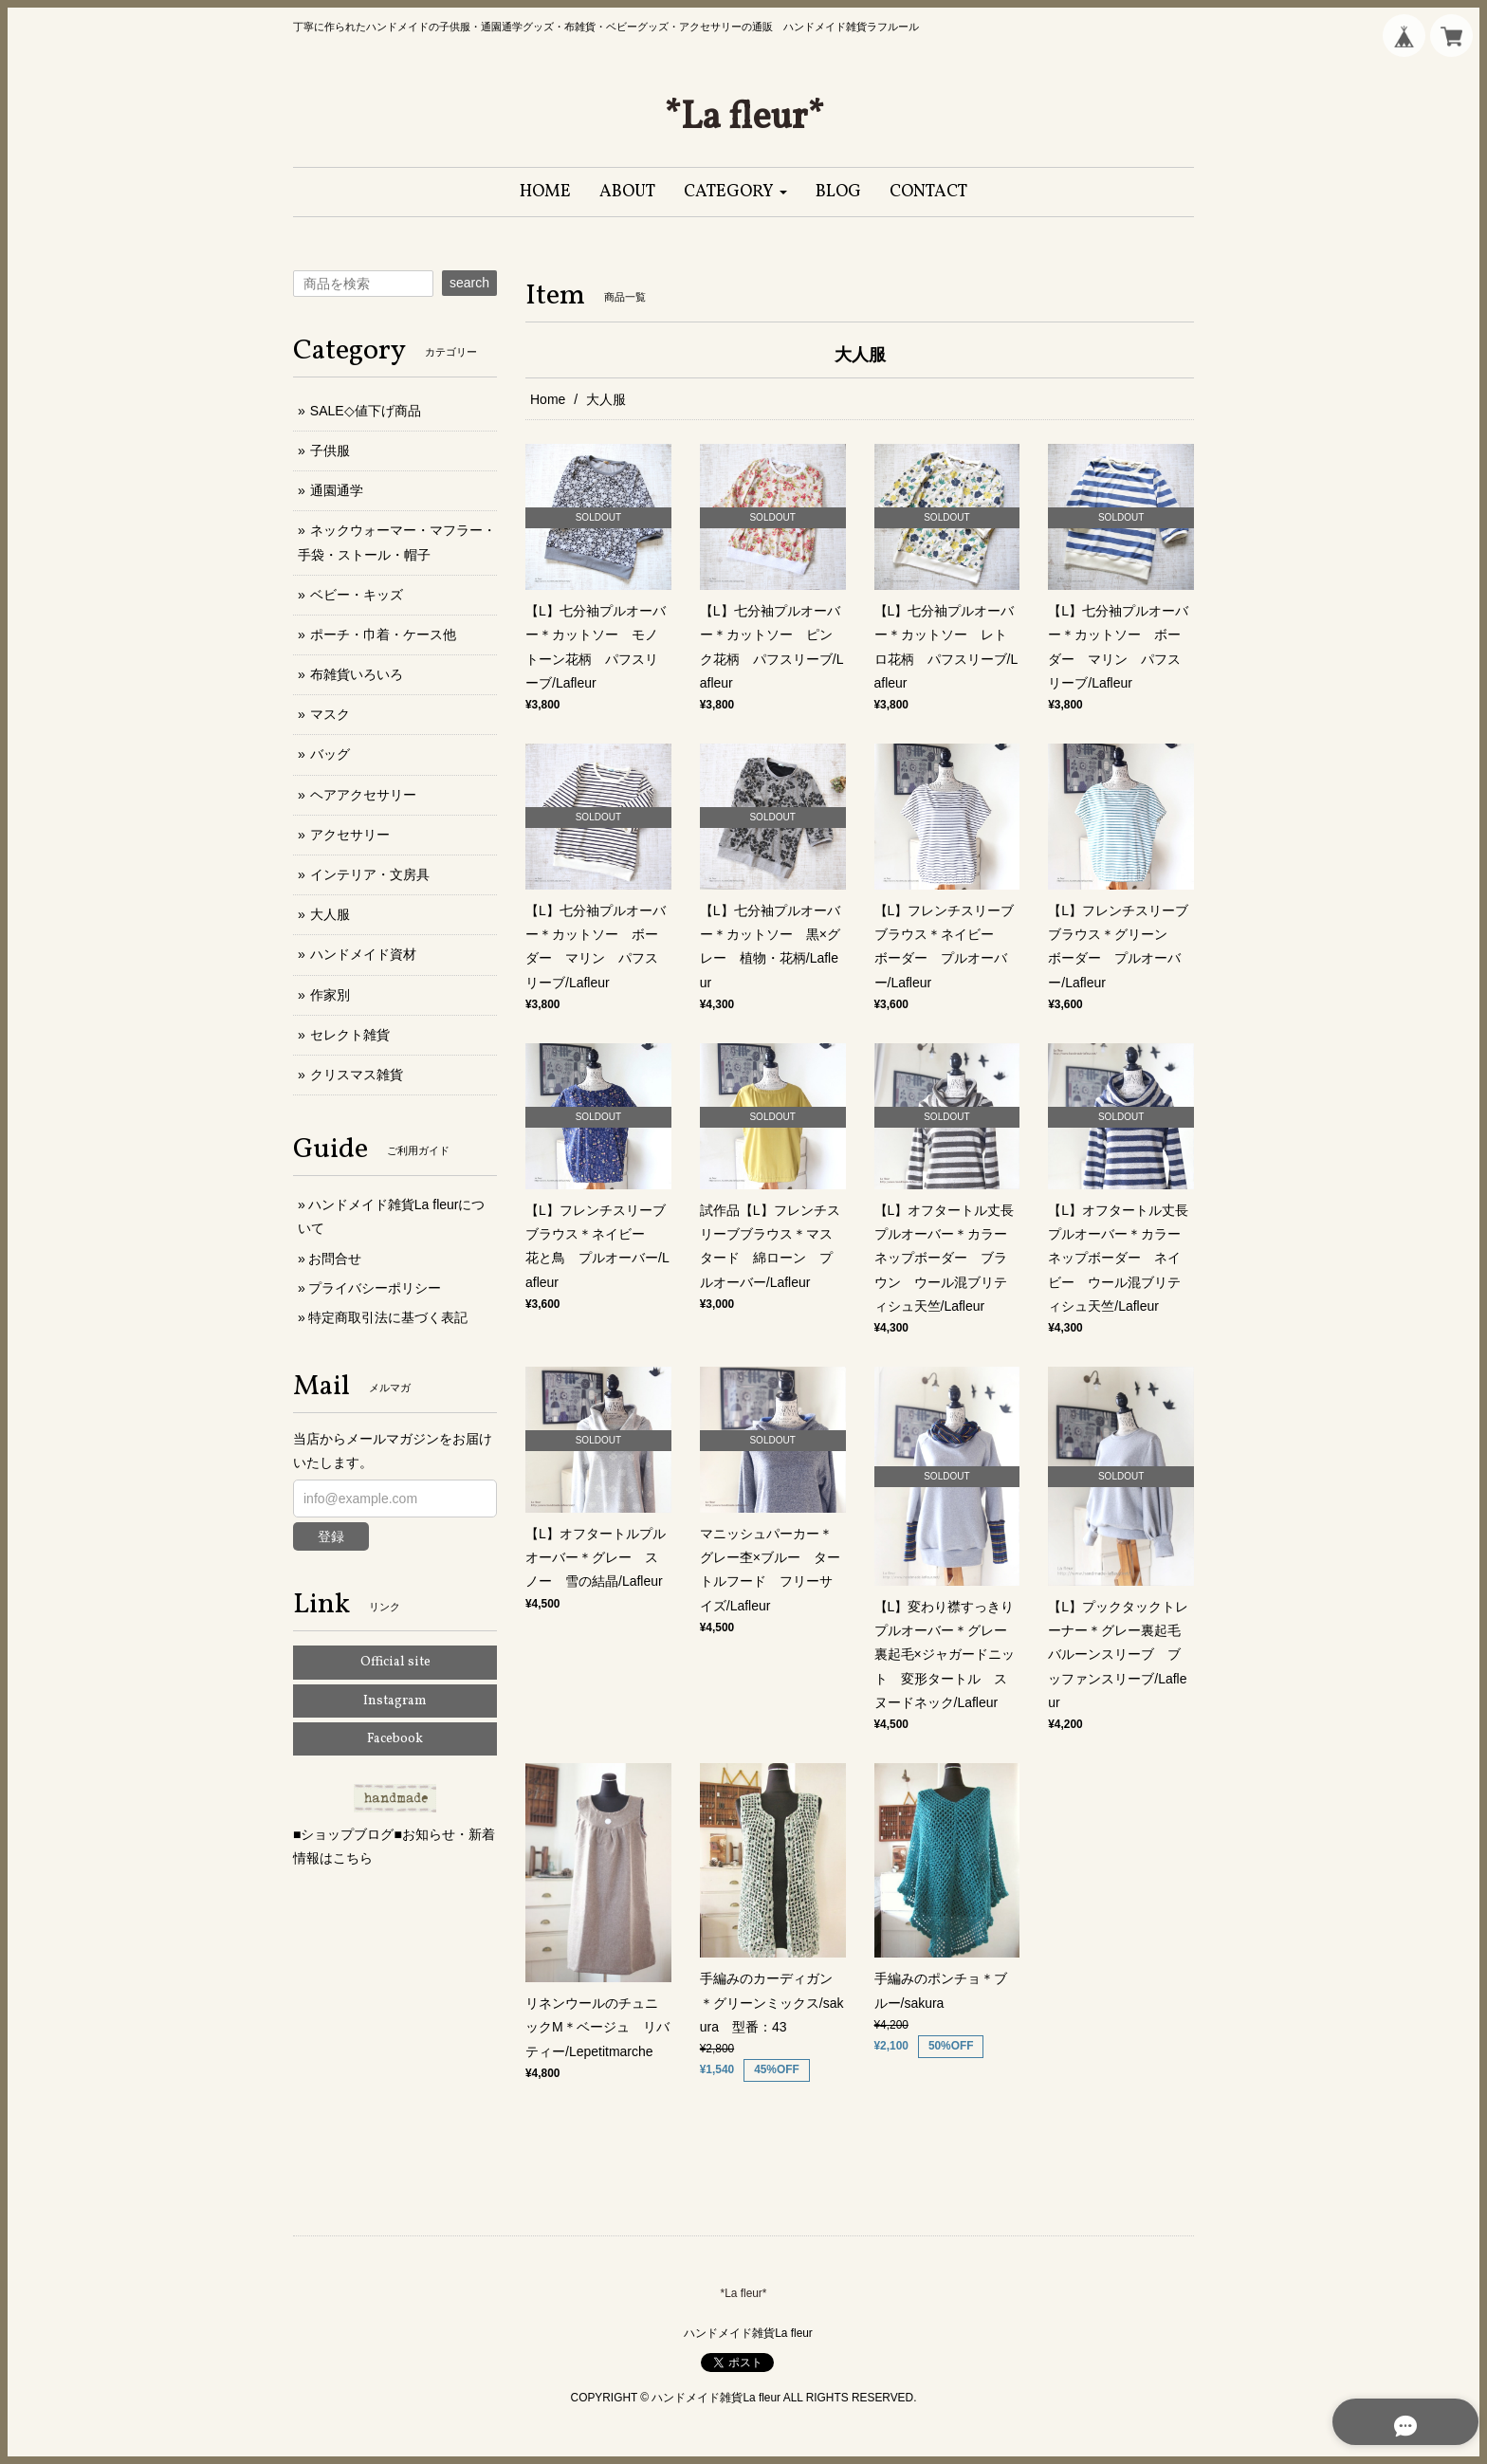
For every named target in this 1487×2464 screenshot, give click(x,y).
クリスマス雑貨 (356, 1074)
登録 (331, 1536)
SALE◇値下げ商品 (365, 410)
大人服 (330, 914)
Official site (395, 1662)
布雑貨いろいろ (356, 674)
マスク (330, 714)
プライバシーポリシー (374, 1288)
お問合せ (334, 1258)
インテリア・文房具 (370, 874)
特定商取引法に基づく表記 (388, 1317)
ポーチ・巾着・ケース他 (383, 634)
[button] (735, 192)
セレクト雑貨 (350, 1034)
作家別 (330, 994)
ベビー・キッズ (356, 594)
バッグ (330, 754)
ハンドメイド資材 (363, 954)
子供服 (330, 450)
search (469, 282)
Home (547, 399)
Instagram (395, 1701)
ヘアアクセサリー (363, 794)
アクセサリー (350, 834)
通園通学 (336, 490)
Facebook (395, 1739)
